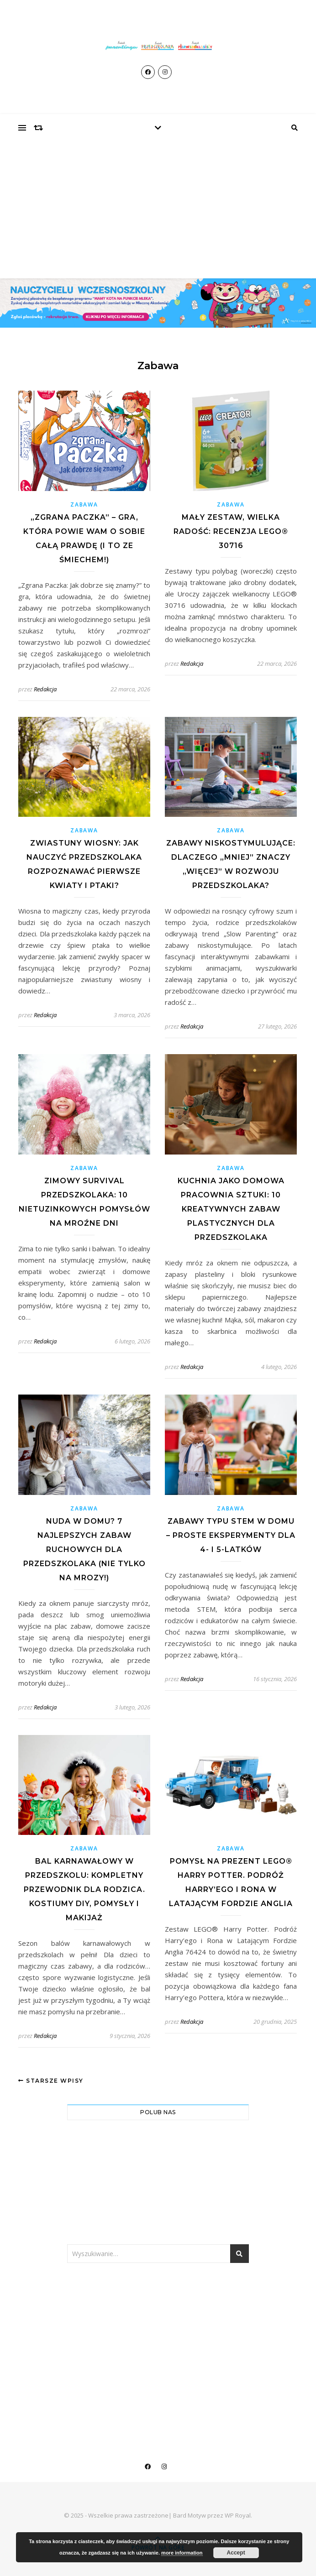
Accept (236, 2553)
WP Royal (238, 2515)
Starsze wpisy (51, 2080)
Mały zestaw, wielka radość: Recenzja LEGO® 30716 (231, 531)
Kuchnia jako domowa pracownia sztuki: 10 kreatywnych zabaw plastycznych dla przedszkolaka (231, 1209)
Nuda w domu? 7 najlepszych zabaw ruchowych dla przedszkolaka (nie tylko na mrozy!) (84, 1549)
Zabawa (84, 504)
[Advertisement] (158, 210)
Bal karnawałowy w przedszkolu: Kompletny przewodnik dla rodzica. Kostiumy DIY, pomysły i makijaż (84, 1889)
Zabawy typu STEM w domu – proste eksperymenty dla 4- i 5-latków (230, 1535)
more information (181, 2552)
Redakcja (45, 689)
